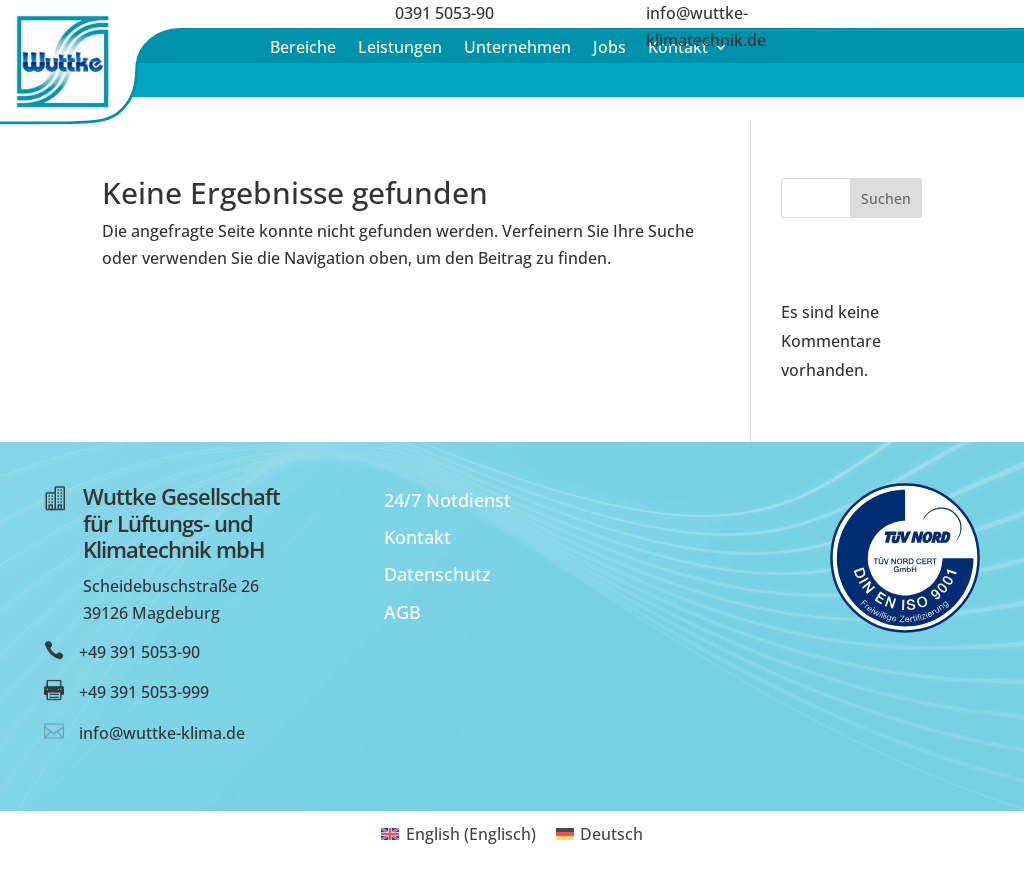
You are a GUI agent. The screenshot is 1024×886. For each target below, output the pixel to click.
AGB (402, 612)
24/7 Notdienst (447, 500)
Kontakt (417, 537)
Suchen (886, 198)
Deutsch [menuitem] (611, 834)
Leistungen (400, 49)
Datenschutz (437, 574)
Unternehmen (517, 49)
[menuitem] (458, 833)
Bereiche (303, 49)
